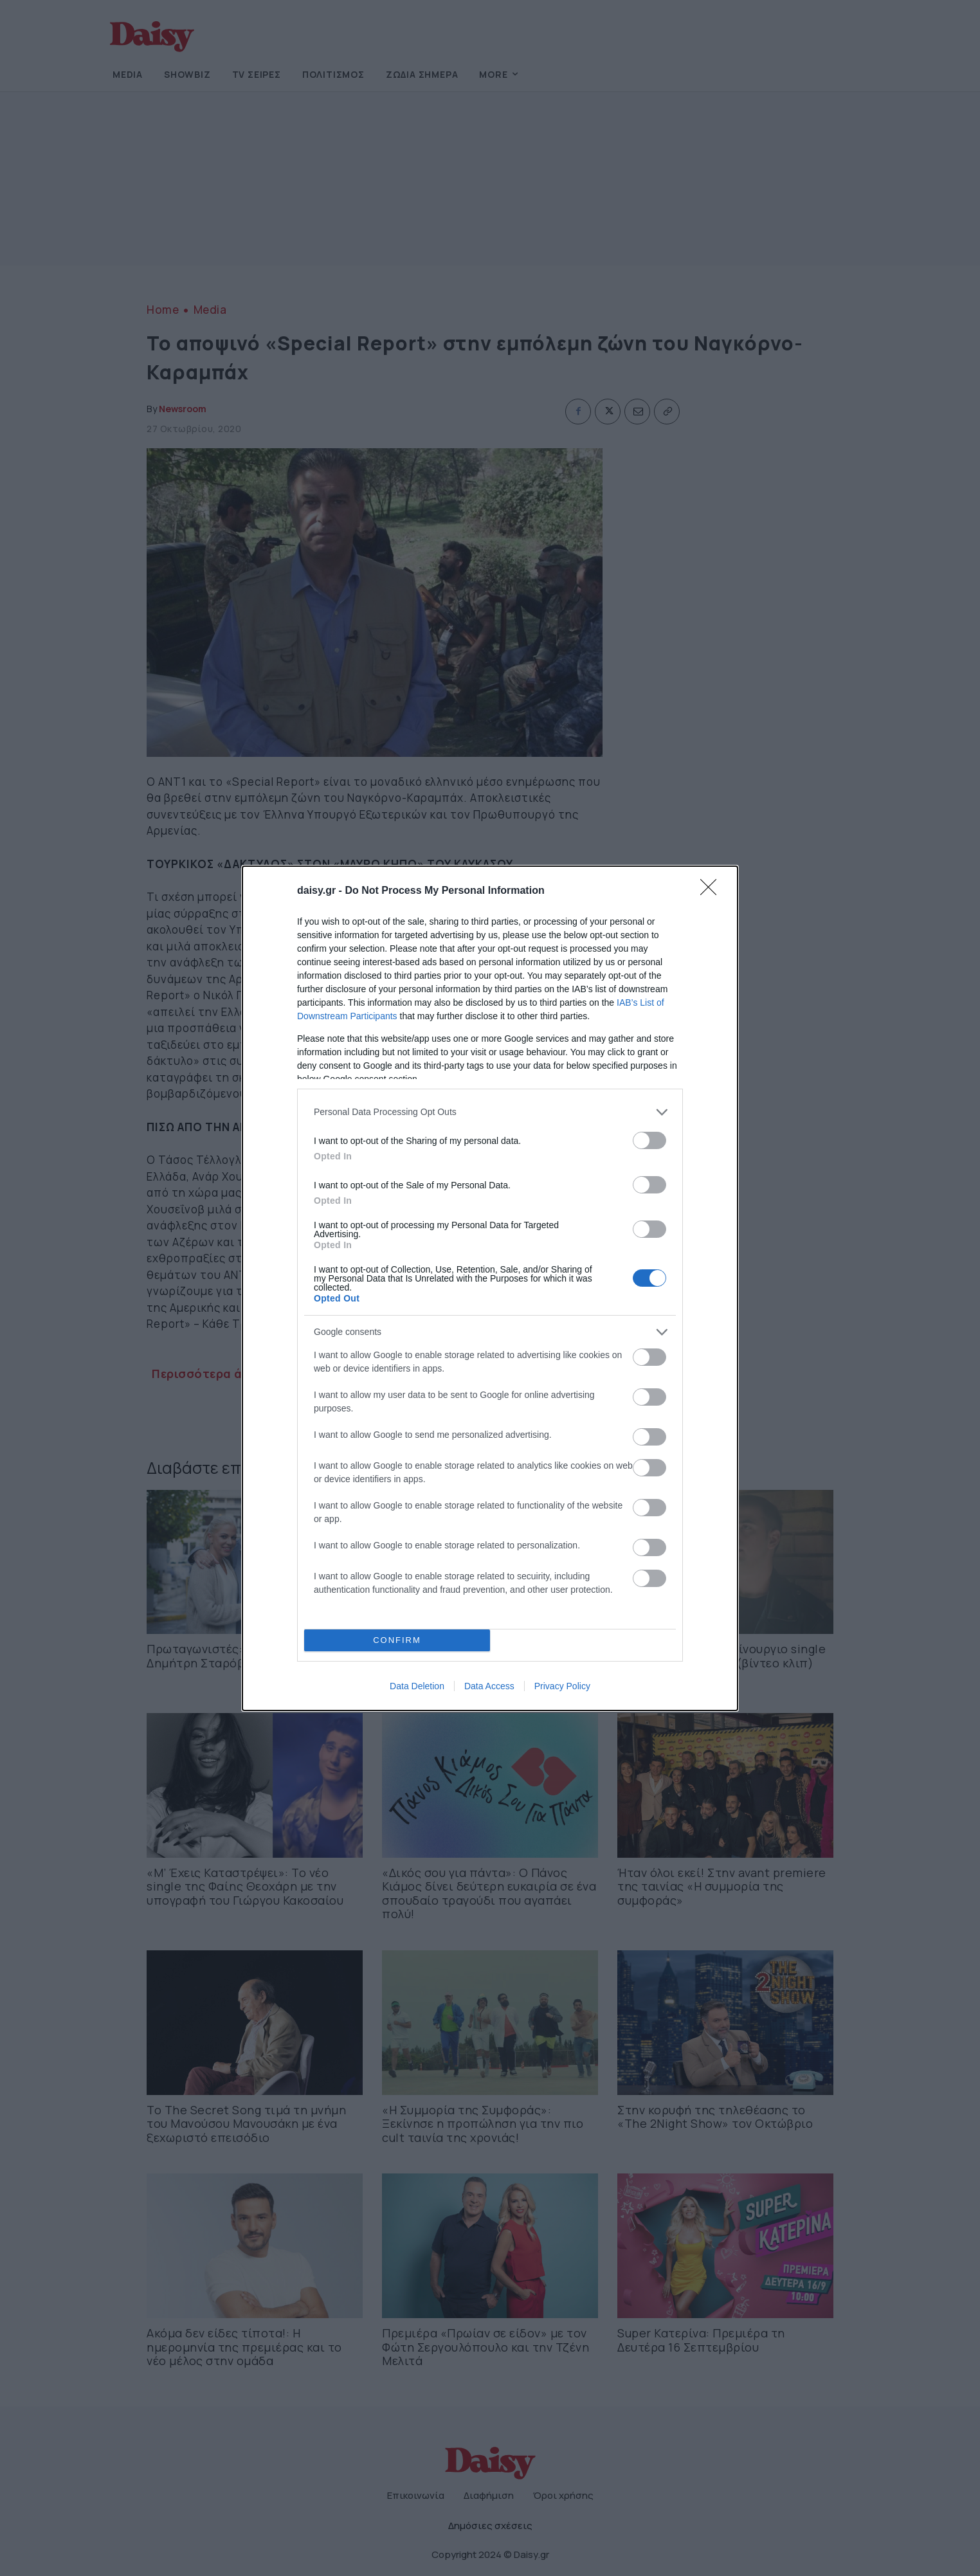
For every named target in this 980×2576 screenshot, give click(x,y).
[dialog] (490, 1288)
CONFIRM (397, 1639)
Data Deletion (417, 1686)
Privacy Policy (562, 1686)
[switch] (649, 1139)
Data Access (489, 1686)
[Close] (712, 890)
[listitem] (490, 1111)
